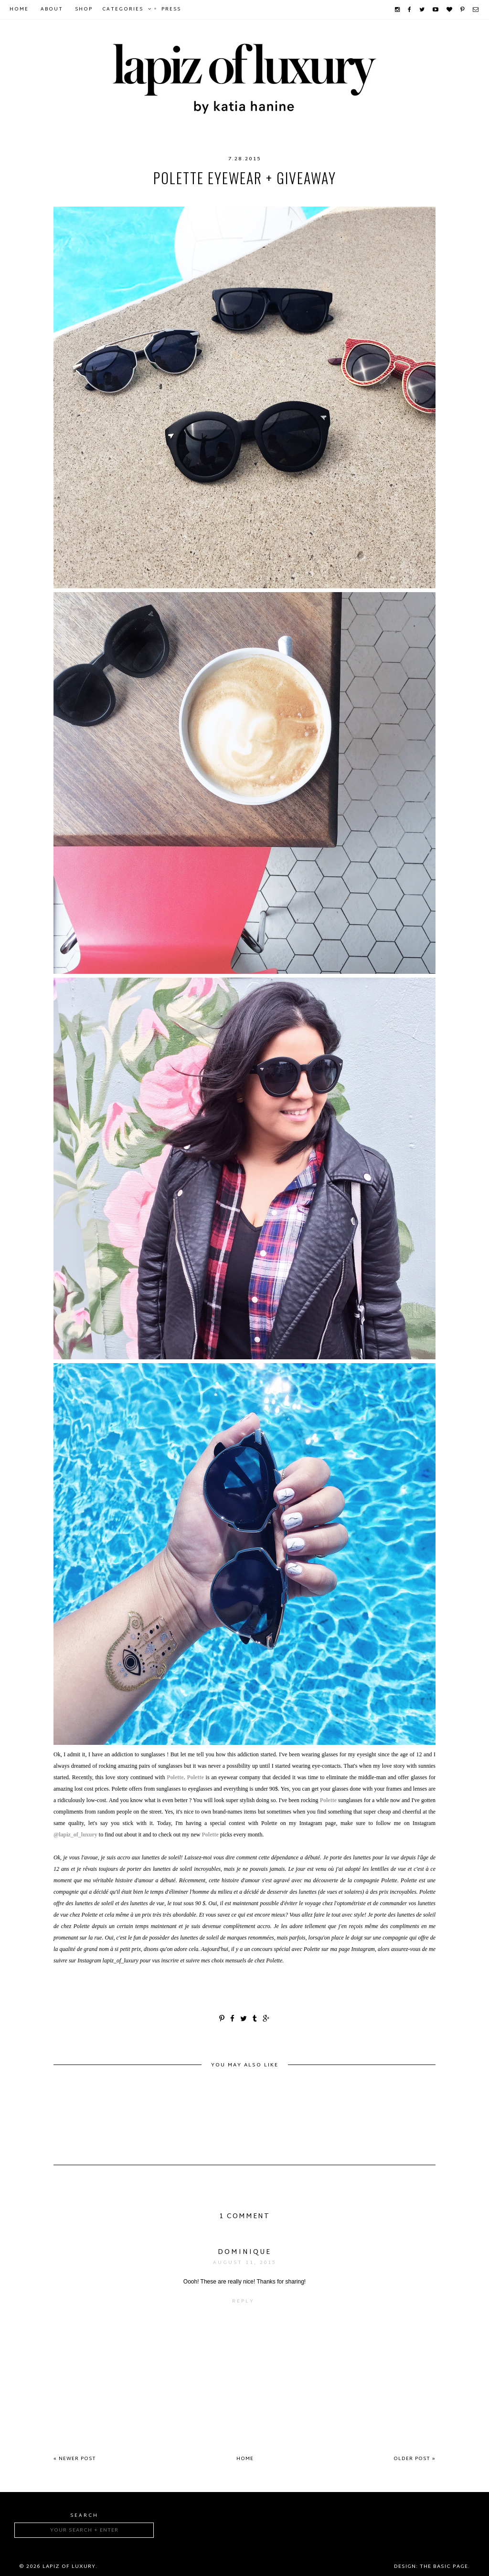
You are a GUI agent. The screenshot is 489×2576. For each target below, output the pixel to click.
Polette (248, 197)
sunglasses (355, 197)
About (52, 9)
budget (136, 197)
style (280, 197)
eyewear (173, 197)
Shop (84, 9)
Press (171, 9)
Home (19, 9)
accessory (95, 197)
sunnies (399, 197)
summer (312, 197)
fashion (210, 197)
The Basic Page (444, 2566)
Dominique (244, 2252)
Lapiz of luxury (69, 2566)
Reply (243, 2301)
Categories (122, 9)
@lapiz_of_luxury (75, 1834)
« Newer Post (74, 2458)
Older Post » (414, 2458)
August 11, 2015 (244, 2262)
